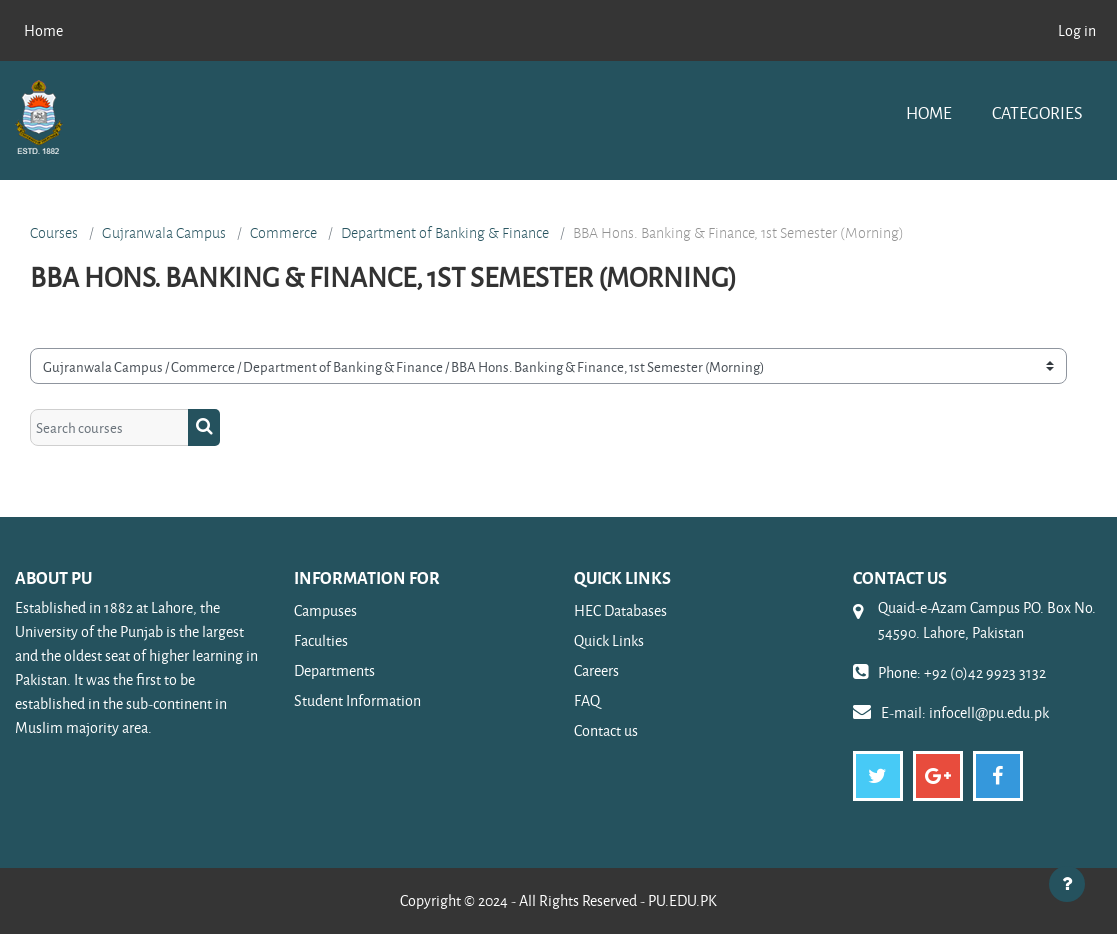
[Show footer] (1067, 884)
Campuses (325, 610)
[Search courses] (109, 427)
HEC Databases (620, 610)
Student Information (357, 700)
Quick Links (609, 640)
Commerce (283, 233)
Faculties (321, 640)
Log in (1077, 30)
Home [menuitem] (43, 30)
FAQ (587, 700)
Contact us (606, 730)
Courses (54, 233)
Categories (1037, 112)
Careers (596, 670)
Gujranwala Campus (164, 233)
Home (929, 112)
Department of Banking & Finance (445, 233)
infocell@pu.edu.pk (989, 712)
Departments (334, 670)
